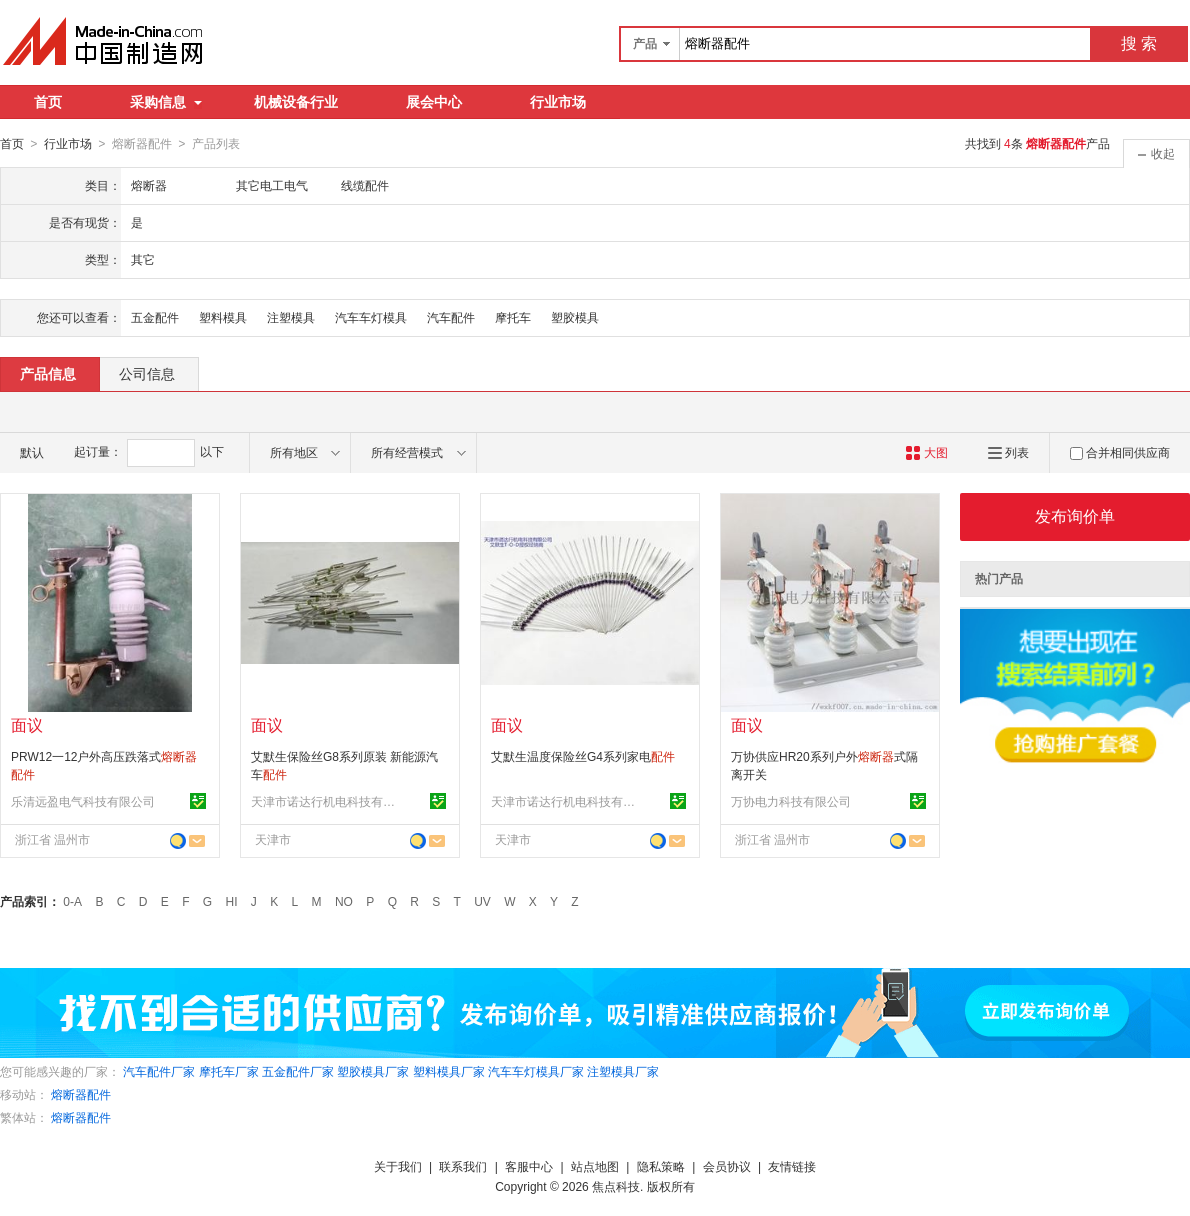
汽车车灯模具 (371, 317)
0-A (72, 901)
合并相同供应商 (1120, 452)
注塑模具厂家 (623, 1071)
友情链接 (792, 1166)
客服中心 (529, 1166)
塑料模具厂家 (449, 1071)
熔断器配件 (81, 1094)
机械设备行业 (296, 102)
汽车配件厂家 (159, 1071)
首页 (48, 102)
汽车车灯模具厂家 (536, 1071)
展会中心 (434, 102)
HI (232, 901)
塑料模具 (223, 317)
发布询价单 (1075, 515)
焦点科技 (616, 1186)
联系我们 (463, 1166)
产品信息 (48, 373)
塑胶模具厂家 (373, 1071)
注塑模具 (291, 317)
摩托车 (513, 317)
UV (482, 901)
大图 (926, 452)
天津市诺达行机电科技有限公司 (326, 801)
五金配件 (155, 317)
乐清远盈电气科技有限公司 (83, 801)
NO (344, 901)
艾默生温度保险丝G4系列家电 (583, 756)
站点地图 (595, 1166)
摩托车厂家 (229, 1071)
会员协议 (727, 1166)
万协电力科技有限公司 (791, 801)
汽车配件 (451, 317)
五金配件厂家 (298, 1071)
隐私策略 (661, 1166)
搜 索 (1139, 43)
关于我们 (398, 1166)
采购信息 (166, 102)
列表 (1008, 452)
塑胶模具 (575, 317)
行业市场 (558, 102)
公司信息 (147, 373)
